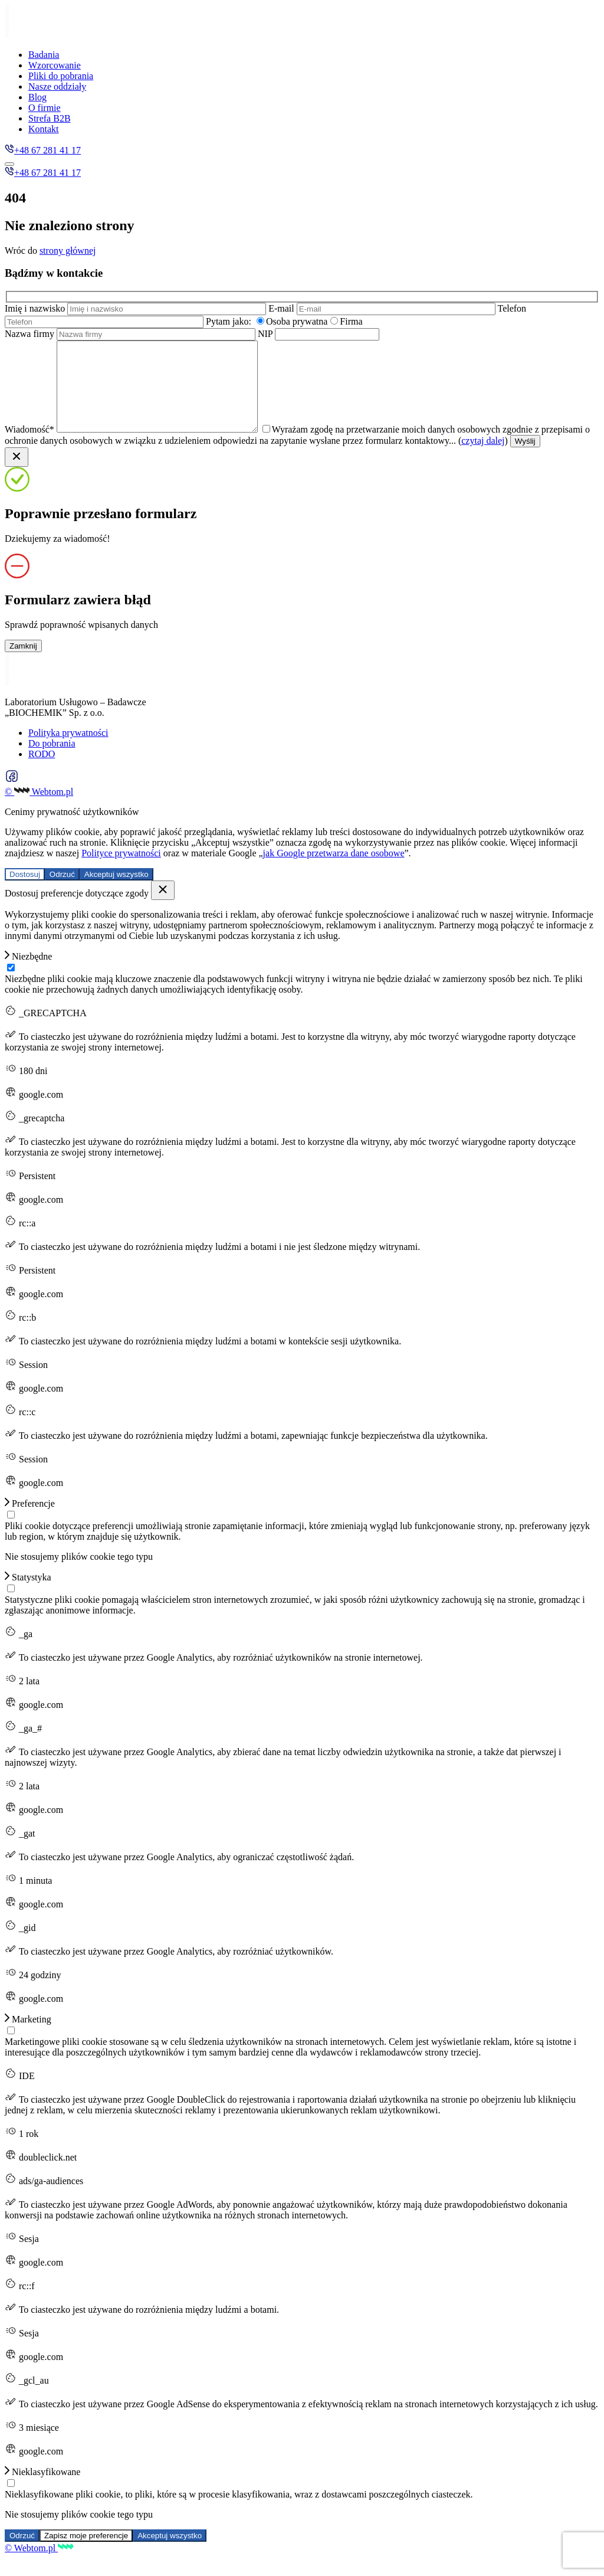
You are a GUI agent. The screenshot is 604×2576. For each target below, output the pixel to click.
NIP (318, 334)
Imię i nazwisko (136, 308)
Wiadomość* (144, 447)
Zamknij (23, 663)
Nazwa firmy (131, 334)
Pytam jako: (228, 321)
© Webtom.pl (39, 809)
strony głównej (68, 251)
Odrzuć (62, 892)
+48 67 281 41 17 (43, 150)
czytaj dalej (533, 458)
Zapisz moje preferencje (86, 2553)
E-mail (382, 308)
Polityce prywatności (121, 871)
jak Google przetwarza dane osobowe (334, 871)
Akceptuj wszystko (116, 892)
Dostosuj (24, 892)
